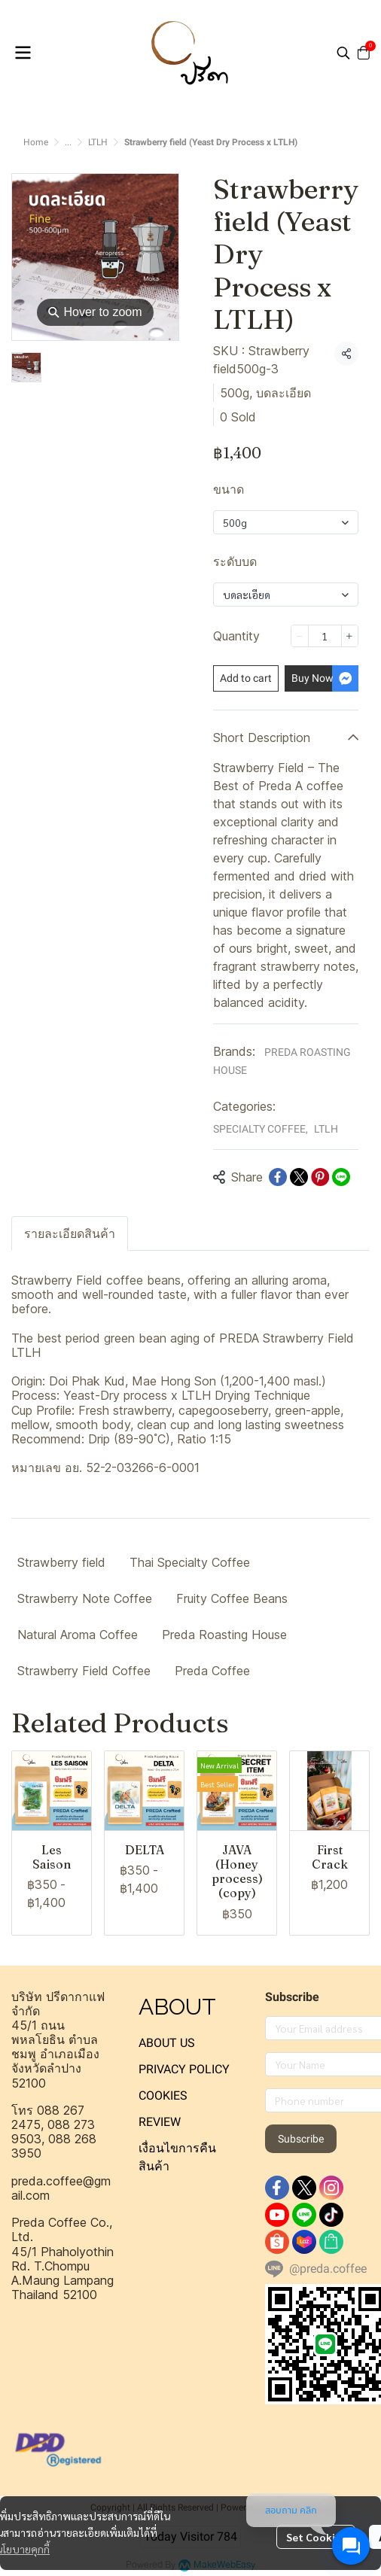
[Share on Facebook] (278, 1177)
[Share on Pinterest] (320, 1177)
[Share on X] (299, 1177)
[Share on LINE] (341, 1177)
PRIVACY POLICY (184, 2069)
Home (35, 142)
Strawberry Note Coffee (84, 1598)
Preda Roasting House (224, 1634)
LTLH (98, 142)
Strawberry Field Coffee (84, 1670)
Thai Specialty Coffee (190, 1562)
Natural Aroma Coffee (77, 1634)
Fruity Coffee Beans (232, 1598)
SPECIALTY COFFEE (260, 1129)
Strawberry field (61, 1562)
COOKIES (163, 2095)
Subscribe (301, 2139)
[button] (343, 52)
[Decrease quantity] (299, 635)
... (68, 142)
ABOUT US (167, 2043)
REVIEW (160, 2122)
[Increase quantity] (350, 635)
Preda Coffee (212, 1670)
